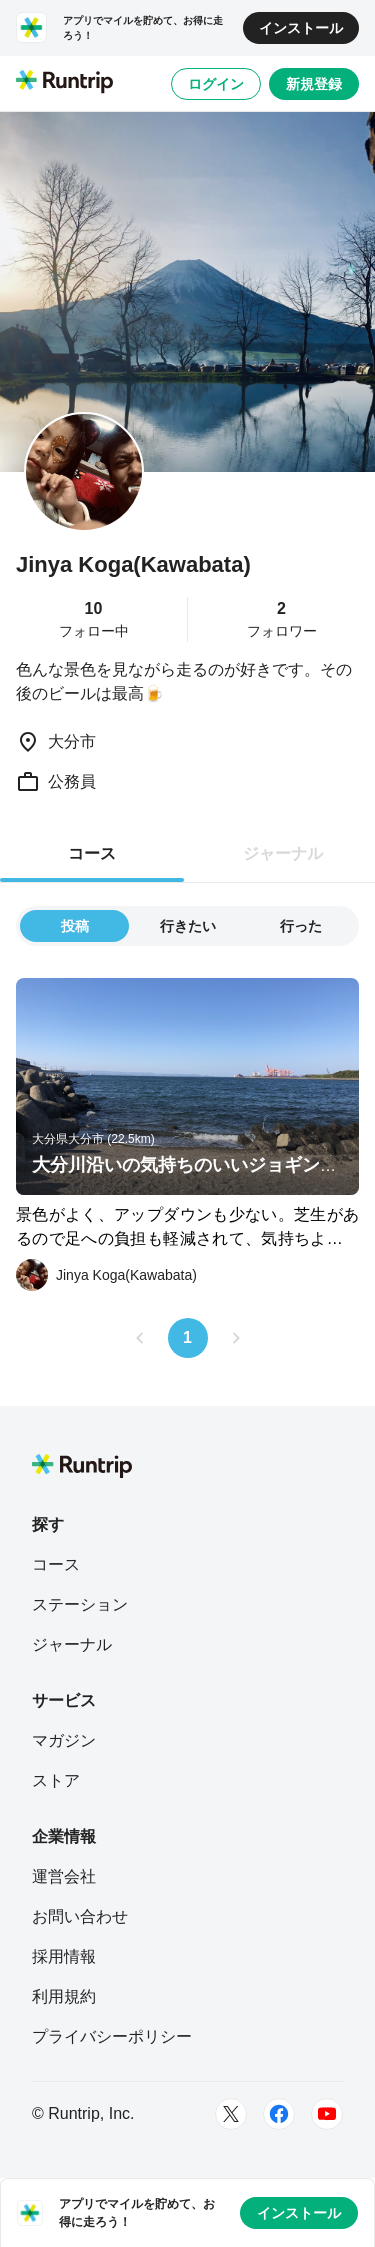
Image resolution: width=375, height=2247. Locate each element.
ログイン (216, 84)
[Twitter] (231, 2114)
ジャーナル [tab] (283, 853)
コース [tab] (92, 853)
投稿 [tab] (75, 926)
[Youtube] (327, 2114)
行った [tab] (301, 926)
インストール (301, 28)
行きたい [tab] (188, 926)
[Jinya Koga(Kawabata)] (106, 1275)
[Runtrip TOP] (64, 83)
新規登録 (314, 84)
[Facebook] (279, 2114)
